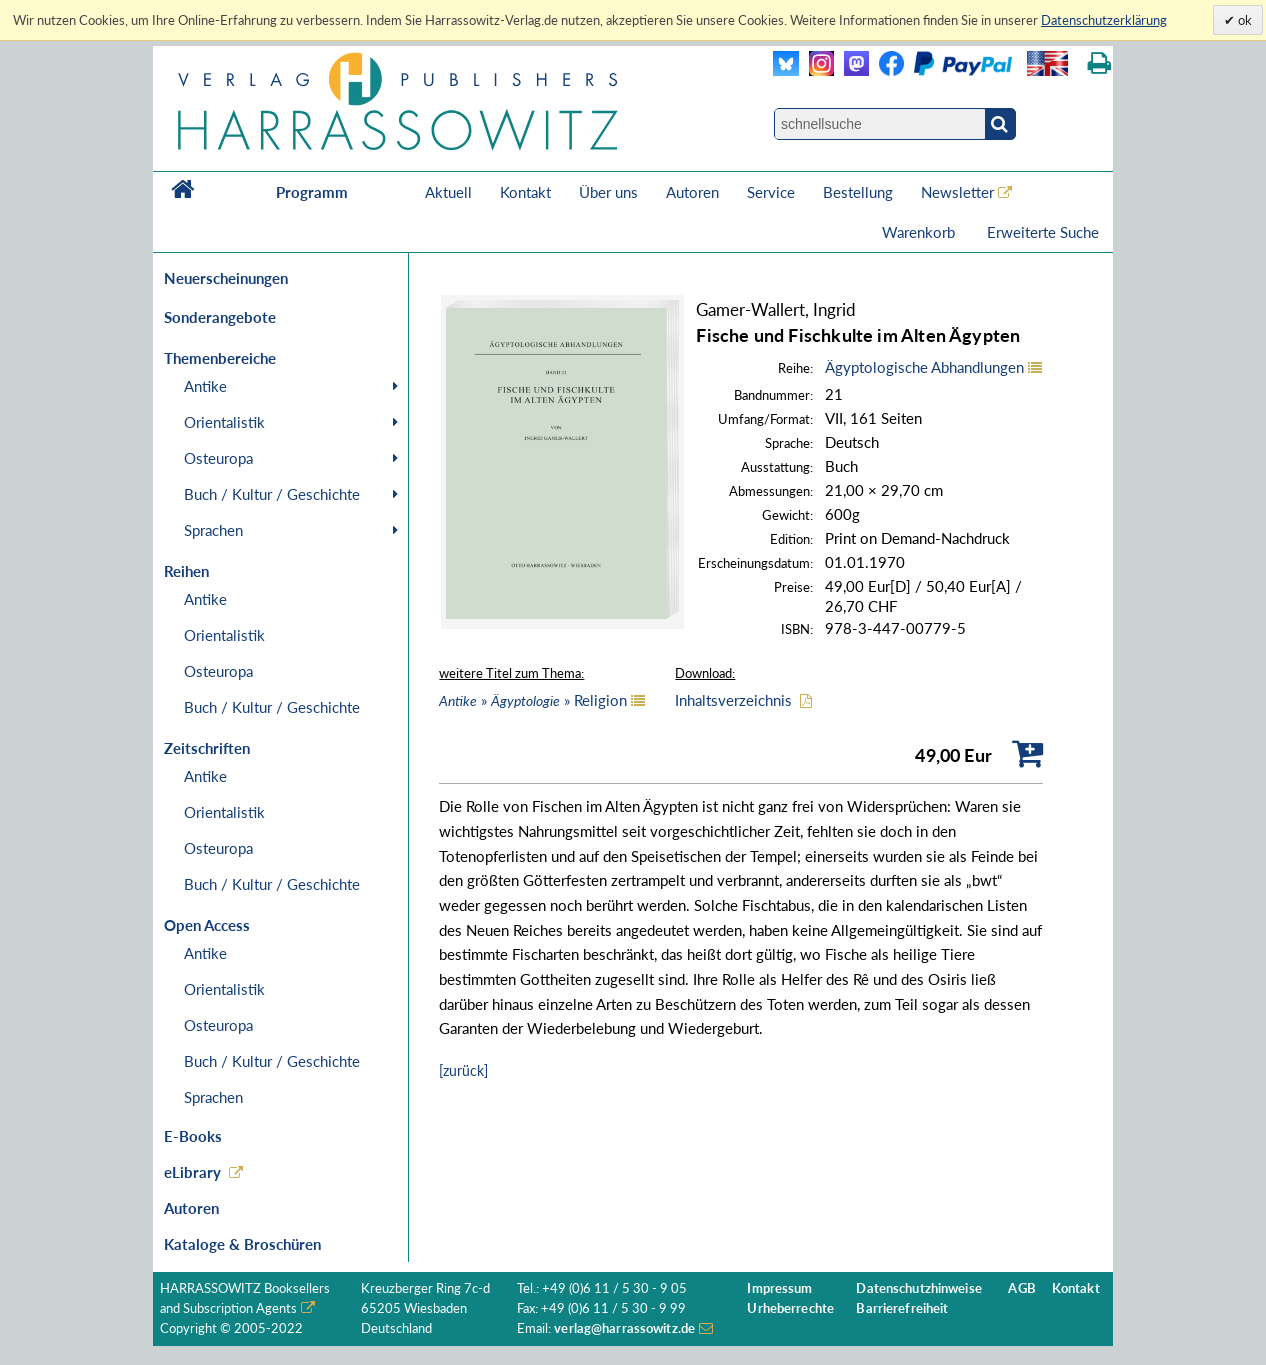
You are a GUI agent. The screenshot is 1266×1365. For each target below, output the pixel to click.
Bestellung (858, 192)
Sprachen (213, 530)
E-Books (193, 1136)
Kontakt (525, 192)
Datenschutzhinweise (918, 1288)
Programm (312, 192)
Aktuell (448, 192)
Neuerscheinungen (226, 278)
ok (1243, 20)
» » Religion (533, 700)
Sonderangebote (220, 317)
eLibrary (192, 1172)
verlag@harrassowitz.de (624, 1328)
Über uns (608, 192)
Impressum (779, 1288)
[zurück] (463, 1070)
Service (771, 192)
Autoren (692, 192)
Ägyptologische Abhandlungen (924, 367)
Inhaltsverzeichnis (733, 700)
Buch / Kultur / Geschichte (272, 494)
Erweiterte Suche (1043, 232)
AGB (1021, 1288)
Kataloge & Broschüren (242, 1244)
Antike (205, 386)
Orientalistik (224, 422)
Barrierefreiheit (902, 1308)
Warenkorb (920, 232)
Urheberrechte (790, 1308)
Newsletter (957, 192)
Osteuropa (218, 458)
